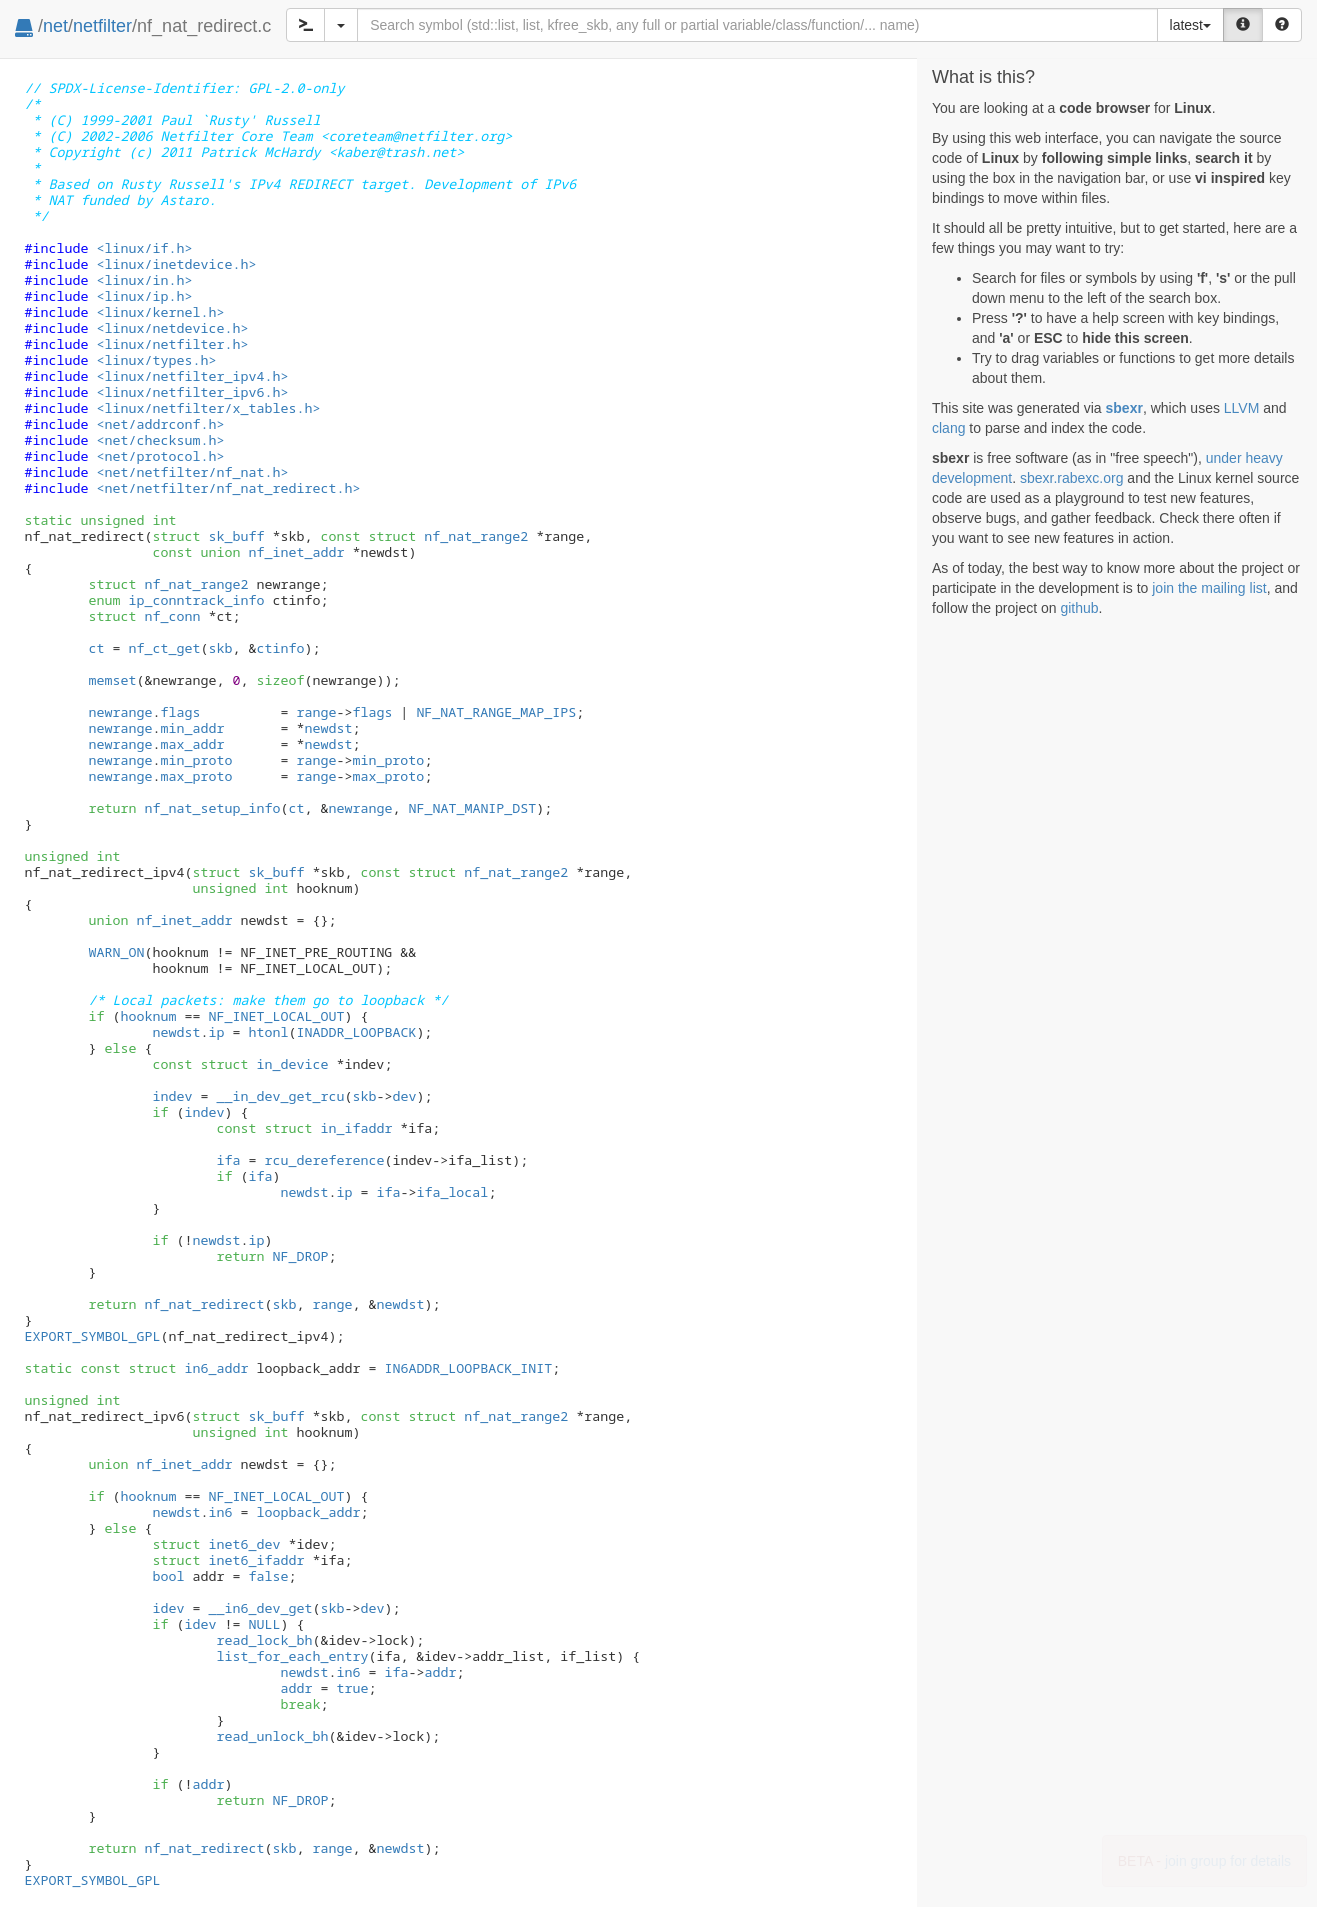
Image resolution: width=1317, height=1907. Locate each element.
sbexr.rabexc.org (1072, 478)
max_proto (196, 776)
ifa (228, 1160)
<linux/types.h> (156, 360)
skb (220, 648)
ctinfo (280, 648)
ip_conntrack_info (176, 600)
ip (216, 1032)
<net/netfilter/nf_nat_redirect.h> (228, 488)
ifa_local (452, 1192)
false (268, 1576)
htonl (268, 1032)
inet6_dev (216, 1544)
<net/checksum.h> (160, 440)
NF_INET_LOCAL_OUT (276, 1016)
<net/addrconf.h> (160, 424)
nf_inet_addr (272, 552)
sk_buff (208, 536)
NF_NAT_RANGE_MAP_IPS (496, 712)
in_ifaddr (328, 1128)
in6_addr (188, 1368)
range (316, 712)
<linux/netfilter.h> (172, 344)
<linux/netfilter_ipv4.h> (192, 376)
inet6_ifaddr (228, 1560)
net (55, 26)
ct (96, 648)
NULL (264, 1624)
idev (168, 1608)
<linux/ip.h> (144, 296)
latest (1190, 25)
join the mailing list (1209, 588)
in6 (220, 1512)
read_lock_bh (264, 1640)
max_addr (192, 744)
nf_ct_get (164, 648)
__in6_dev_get (260, 1608)
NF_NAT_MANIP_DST (472, 808)
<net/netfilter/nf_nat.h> (192, 472)
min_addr (192, 728)
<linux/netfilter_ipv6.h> (192, 392)
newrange (120, 712)
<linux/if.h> (144, 248)
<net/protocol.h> (160, 456)
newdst (328, 728)
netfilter (102, 26)
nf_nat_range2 (448, 536)
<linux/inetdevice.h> (176, 264)
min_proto (196, 760)
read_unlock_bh (272, 1736)
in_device (264, 1064)
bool (168, 1576)
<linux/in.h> (144, 280)
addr (440, 1672)
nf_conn (144, 616)
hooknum (148, 1016)
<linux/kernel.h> (160, 312)
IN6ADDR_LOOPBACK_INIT (468, 1368)
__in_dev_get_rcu (280, 1096)
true (352, 1688)
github (1079, 608)
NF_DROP (300, 1256)
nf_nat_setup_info (212, 808)
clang (948, 428)
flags (180, 712)
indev (172, 1096)
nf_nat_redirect (204, 1304)
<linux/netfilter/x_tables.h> (208, 408)
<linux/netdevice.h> (172, 328)
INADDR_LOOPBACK (356, 1032)
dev (404, 1096)
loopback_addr (308, 1512)
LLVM (1242, 408)
